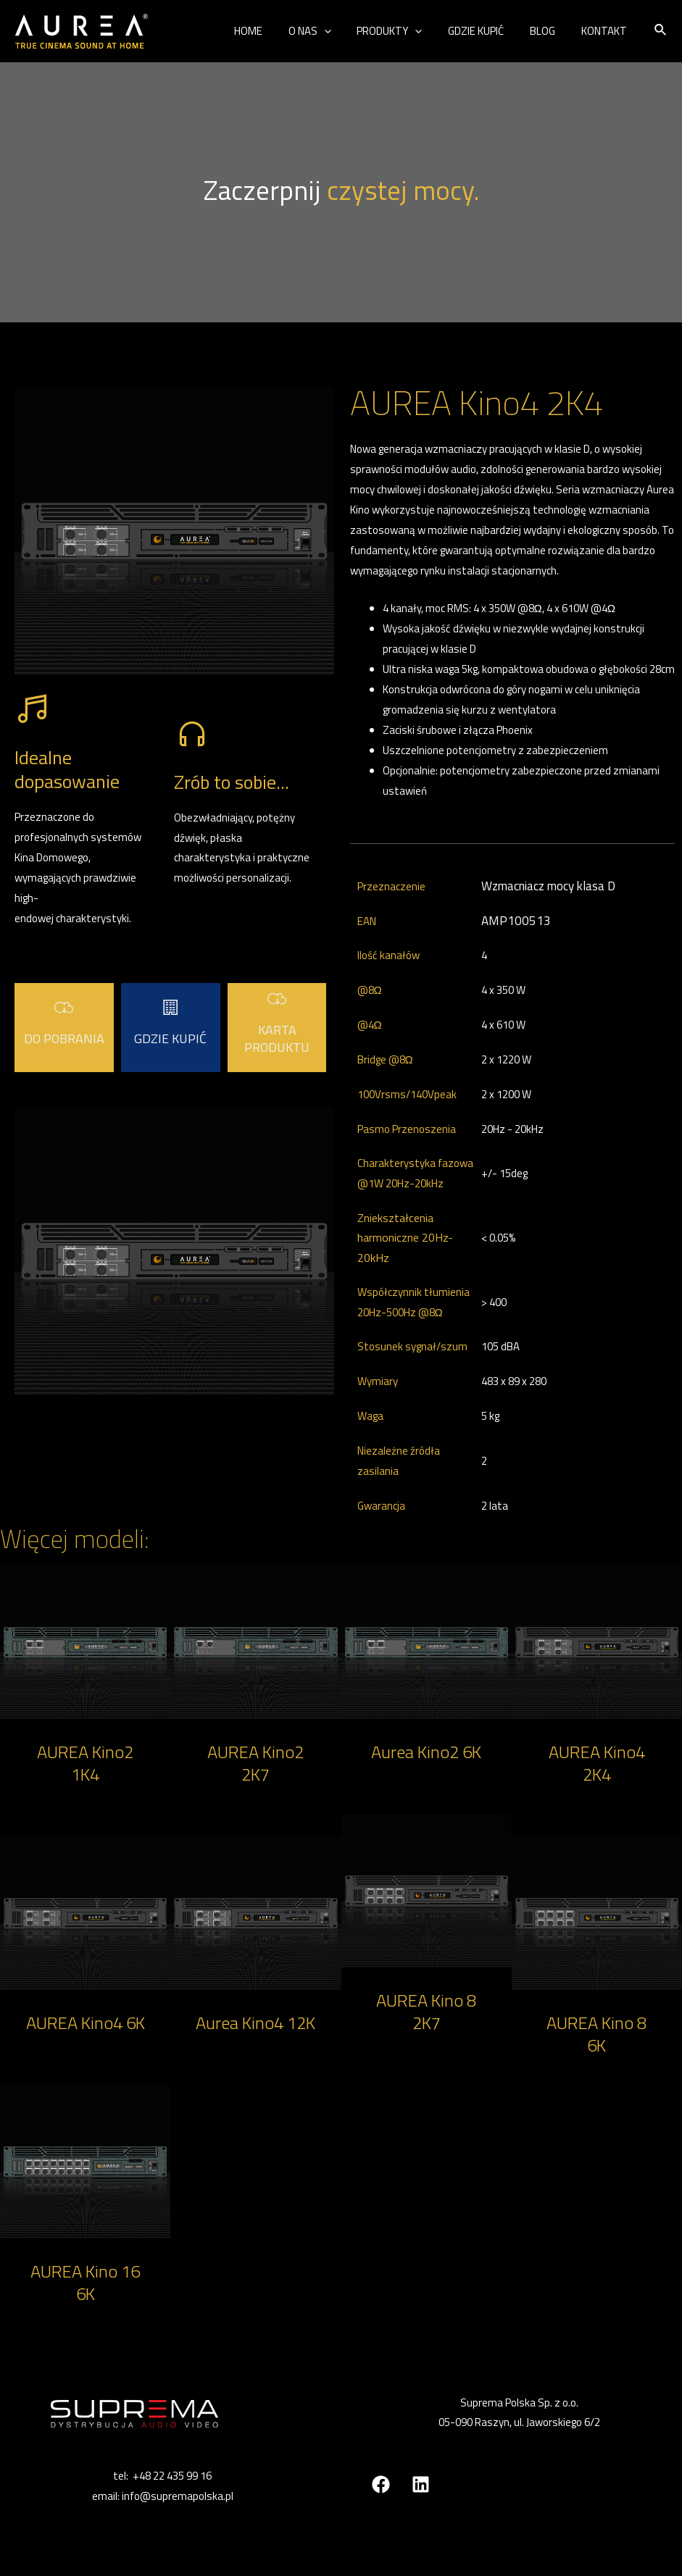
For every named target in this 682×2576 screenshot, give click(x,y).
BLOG (549, 30)
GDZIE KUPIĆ (487, 30)
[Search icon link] (661, 31)
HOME (271, 30)
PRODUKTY (404, 31)
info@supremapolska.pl (177, 2496)
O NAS (328, 31)
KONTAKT (606, 30)
